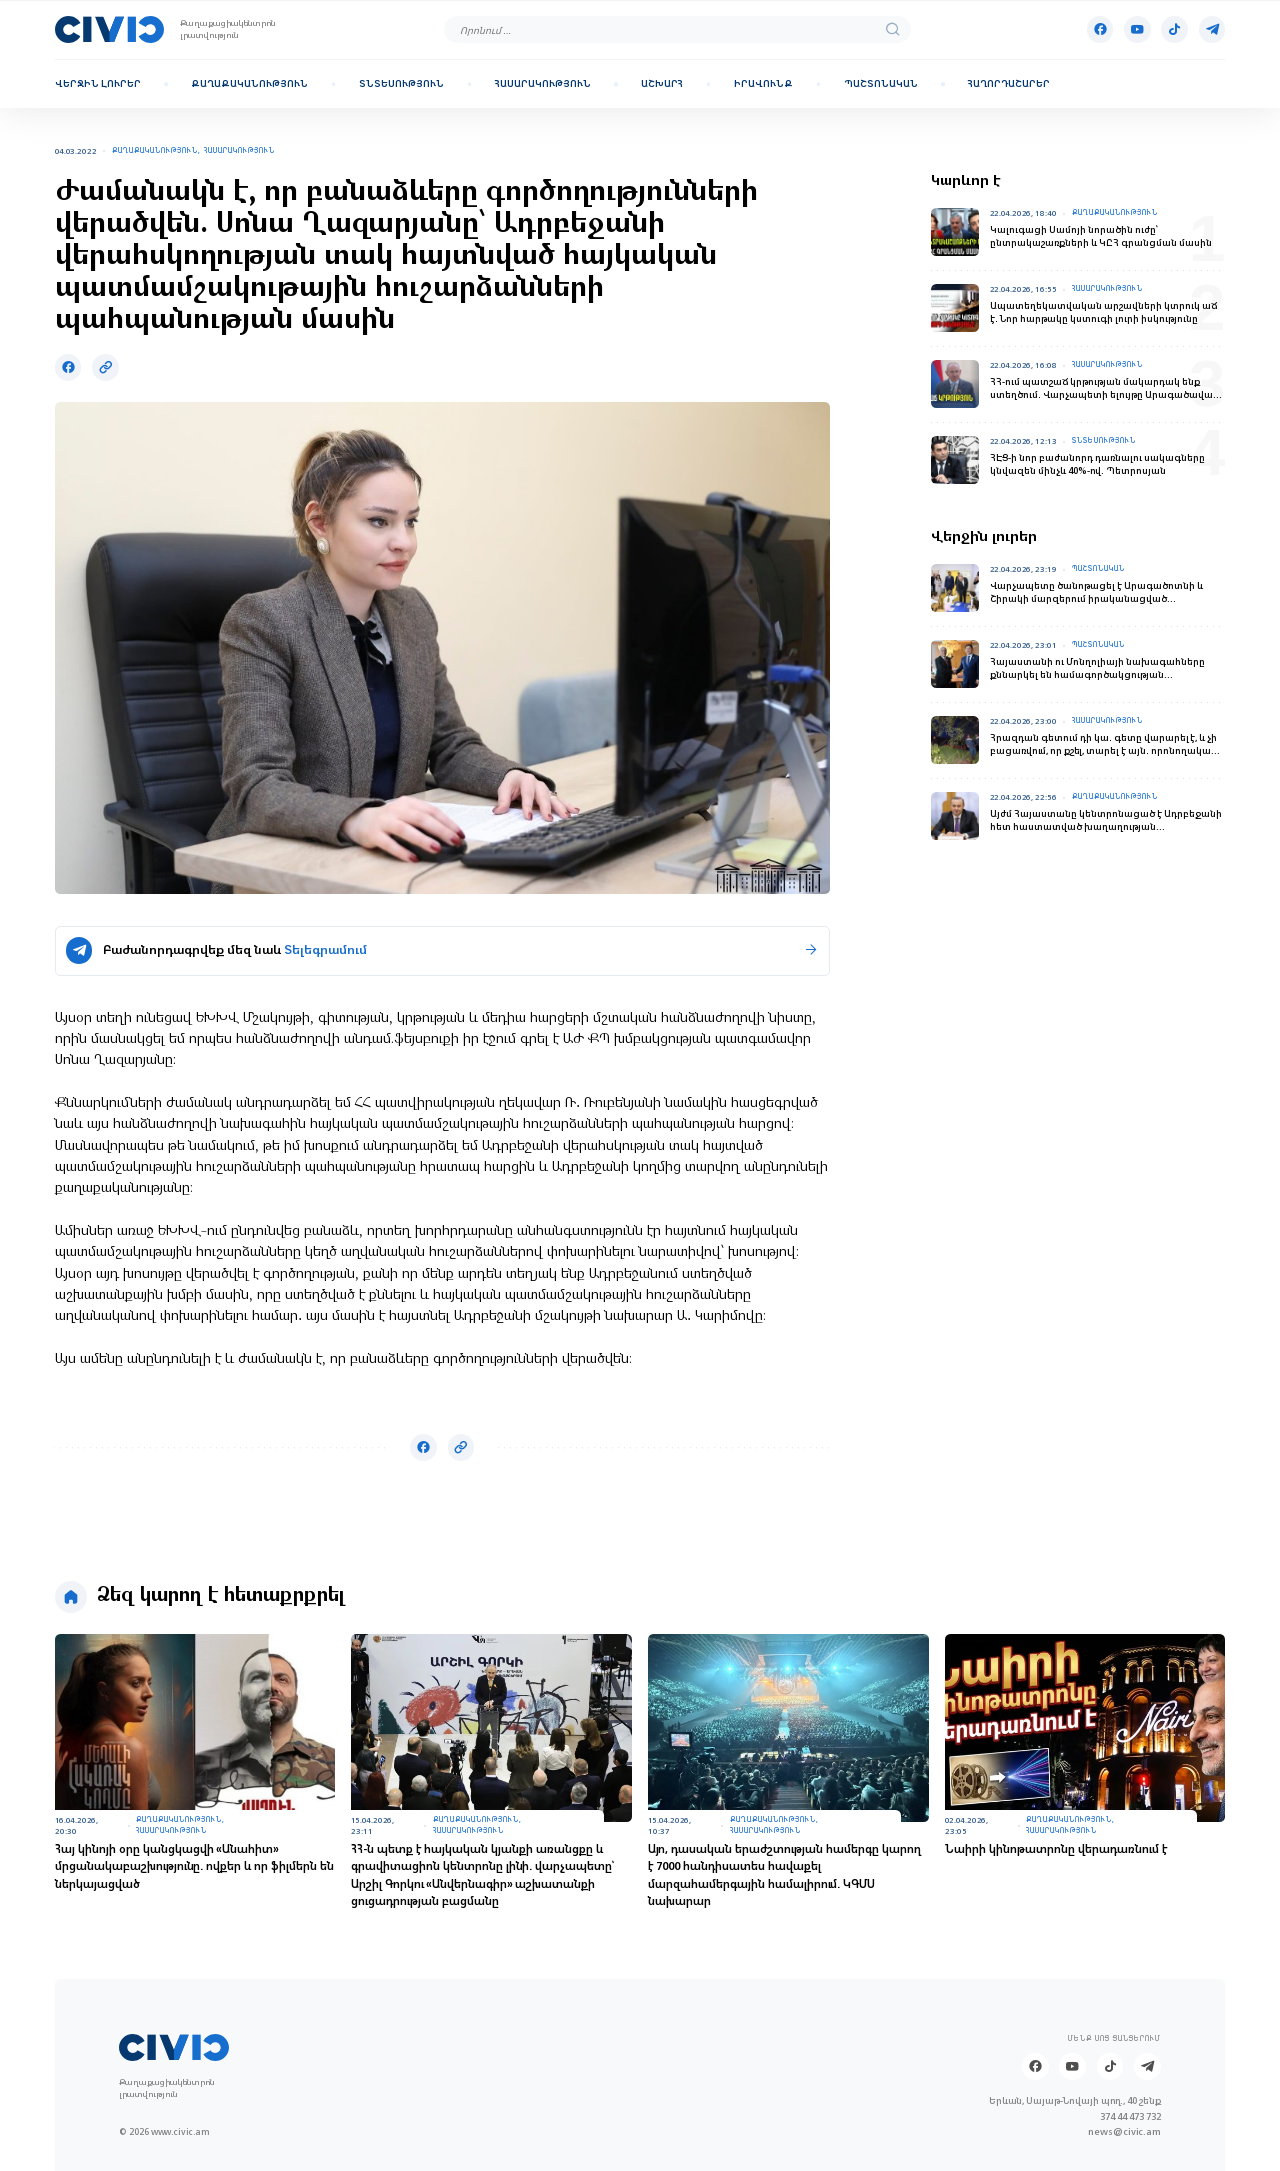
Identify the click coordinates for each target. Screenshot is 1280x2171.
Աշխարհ (662, 84)
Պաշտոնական (881, 84)
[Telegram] (1212, 29)
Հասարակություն (543, 84)
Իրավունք (763, 84)
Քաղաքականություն (249, 84)
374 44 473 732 (1130, 2116)
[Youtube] (1137, 29)
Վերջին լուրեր (98, 84)
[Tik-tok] (1174, 29)
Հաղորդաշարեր (1009, 84)
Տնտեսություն (401, 84)
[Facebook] (1100, 29)
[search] (893, 30)
